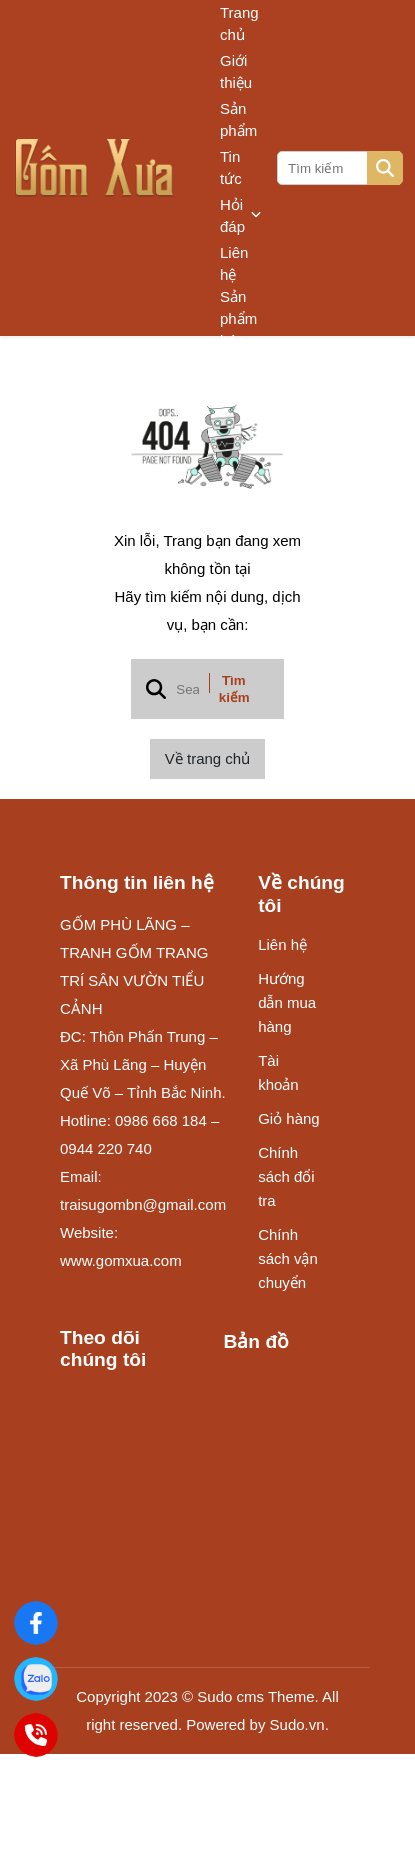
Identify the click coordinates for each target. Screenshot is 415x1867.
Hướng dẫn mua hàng (287, 1002)
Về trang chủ (207, 758)
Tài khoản (278, 1072)
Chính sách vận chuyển (288, 1258)
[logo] (95, 168)
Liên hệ (234, 263)
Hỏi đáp (241, 215)
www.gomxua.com (121, 1260)
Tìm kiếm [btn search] (234, 689)
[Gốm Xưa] (36, 1623)
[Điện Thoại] (36, 1735)
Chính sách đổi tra (286, 1176)
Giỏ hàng (289, 1118)
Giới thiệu (236, 71)
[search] (338, 168)
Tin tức (231, 167)
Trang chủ (239, 23)
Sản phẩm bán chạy (238, 330)
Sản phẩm (238, 119)
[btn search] (385, 168)
